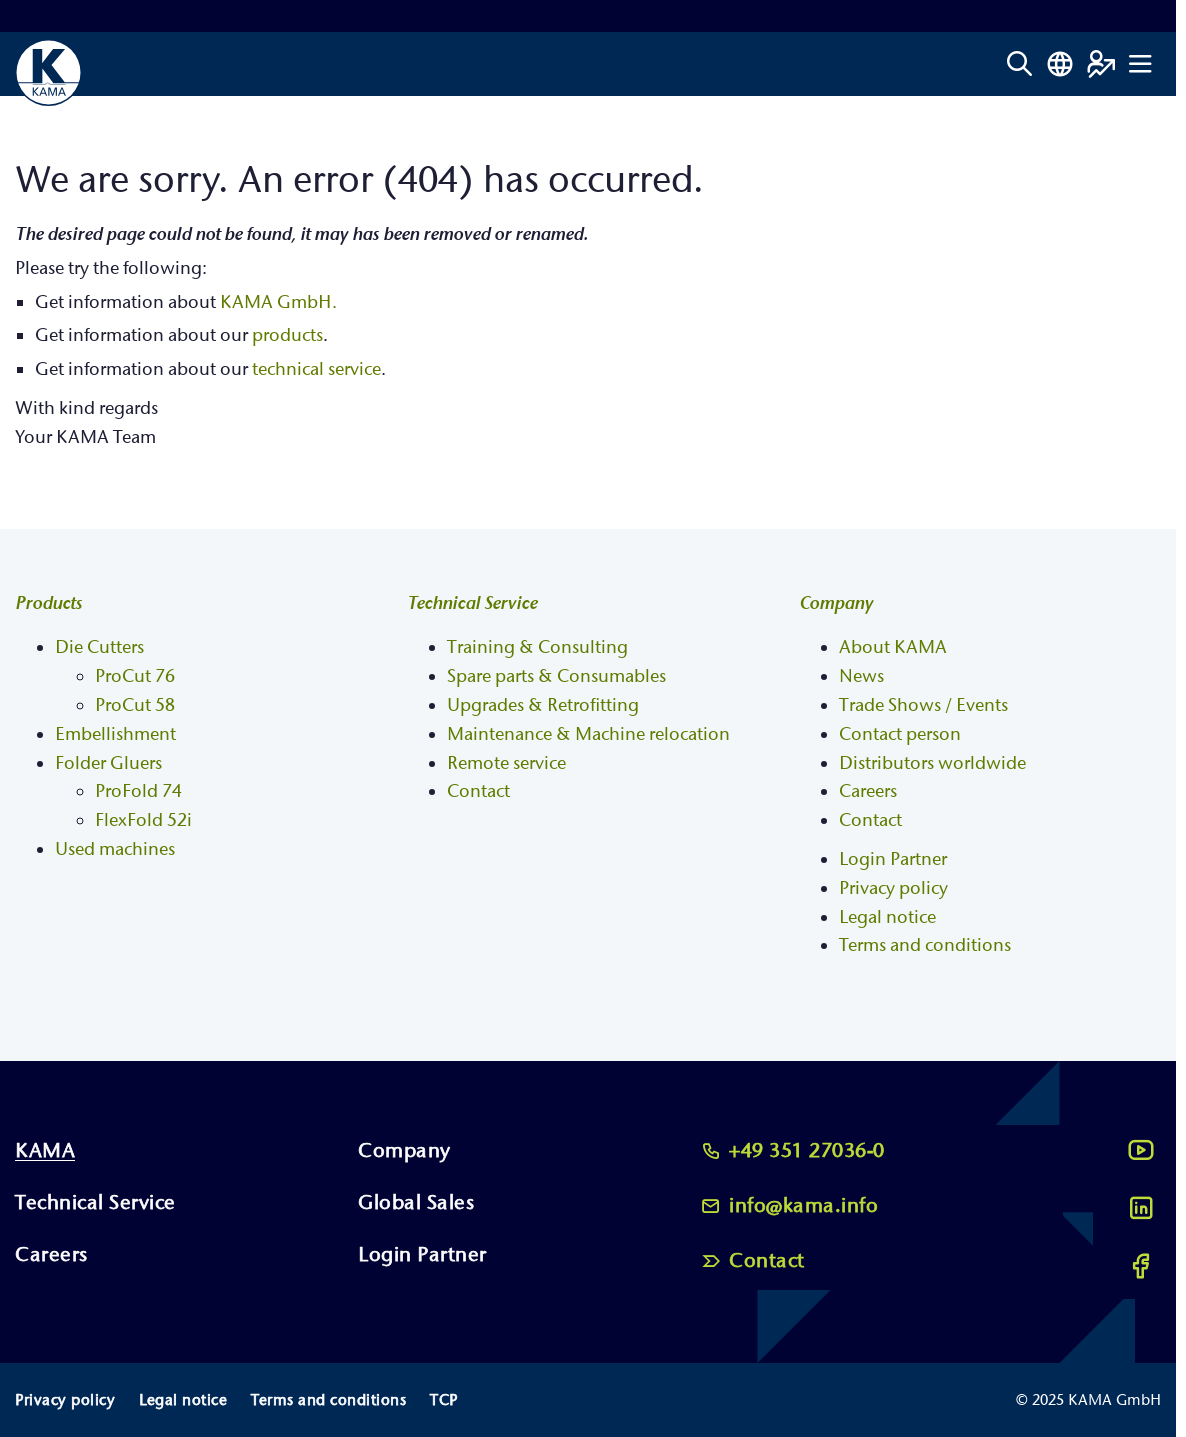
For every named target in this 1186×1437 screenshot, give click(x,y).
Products (48, 603)
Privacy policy (893, 888)
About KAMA (893, 647)
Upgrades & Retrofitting (543, 705)
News (861, 676)
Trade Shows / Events (923, 705)
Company (836, 603)
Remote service (506, 763)
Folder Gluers (108, 763)
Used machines (115, 849)
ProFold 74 (138, 791)
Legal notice (887, 917)
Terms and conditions (925, 945)
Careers (868, 791)
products (287, 335)
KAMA (45, 1150)
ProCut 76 (135, 676)
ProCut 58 (135, 705)
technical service (316, 369)
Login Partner (893, 859)
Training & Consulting (537, 647)
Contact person (900, 734)
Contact (478, 791)
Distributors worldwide (932, 763)
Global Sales (416, 1202)
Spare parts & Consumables (556, 676)
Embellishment (115, 734)
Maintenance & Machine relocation (588, 734)
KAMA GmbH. (278, 302)
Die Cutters (99, 647)
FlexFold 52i (143, 820)
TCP (444, 1400)
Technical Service (472, 603)
